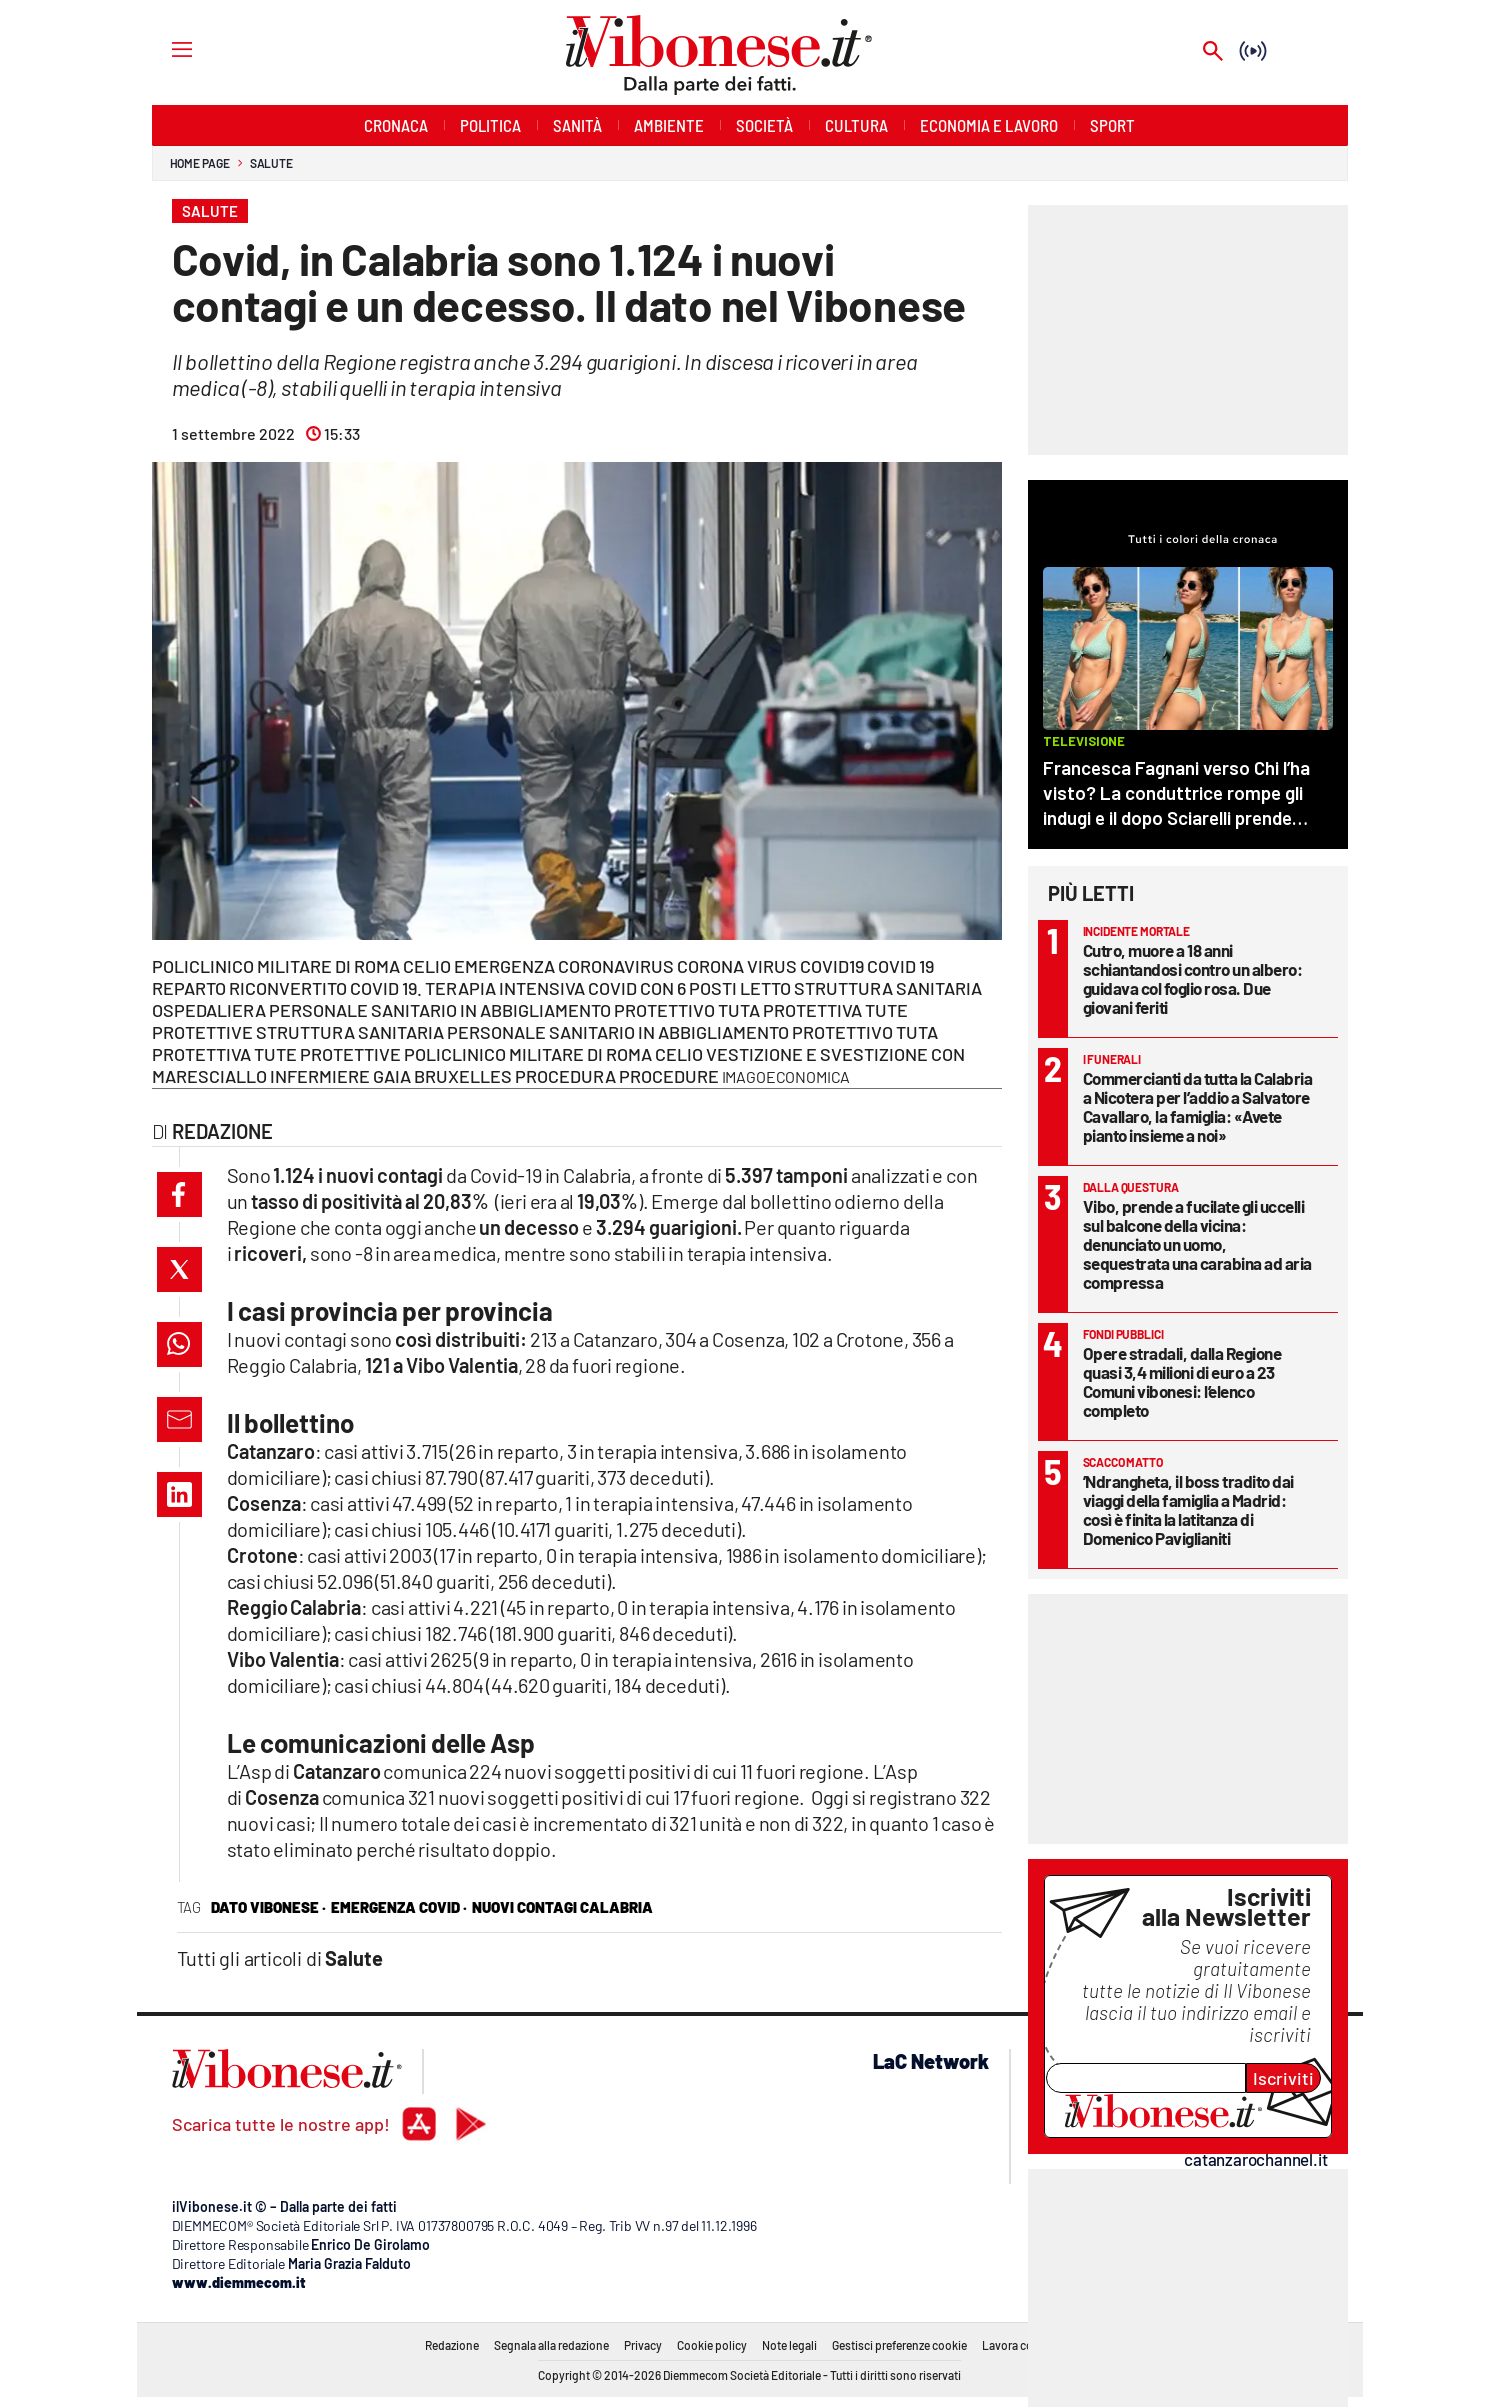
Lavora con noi (1020, 2345)
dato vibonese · (268, 1907)
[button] (179, 1194)
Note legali (789, 2345)
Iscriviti (1283, 2078)
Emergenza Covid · (399, 1907)
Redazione (452, 2345)
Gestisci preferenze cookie (899, 2345)
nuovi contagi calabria (562, 1907)
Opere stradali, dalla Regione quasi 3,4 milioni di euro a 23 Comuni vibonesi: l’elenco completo (1182, 1381)
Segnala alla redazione (551, 2345)
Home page (200, 163)
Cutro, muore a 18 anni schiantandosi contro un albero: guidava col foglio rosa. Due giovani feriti (1193, 978)
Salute (271, 163)
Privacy (643, 2345)
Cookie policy (712, 2345)
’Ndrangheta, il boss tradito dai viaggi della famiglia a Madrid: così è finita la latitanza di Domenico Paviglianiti (1188, 1509)
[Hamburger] (163, 48)
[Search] (1213, 52)
